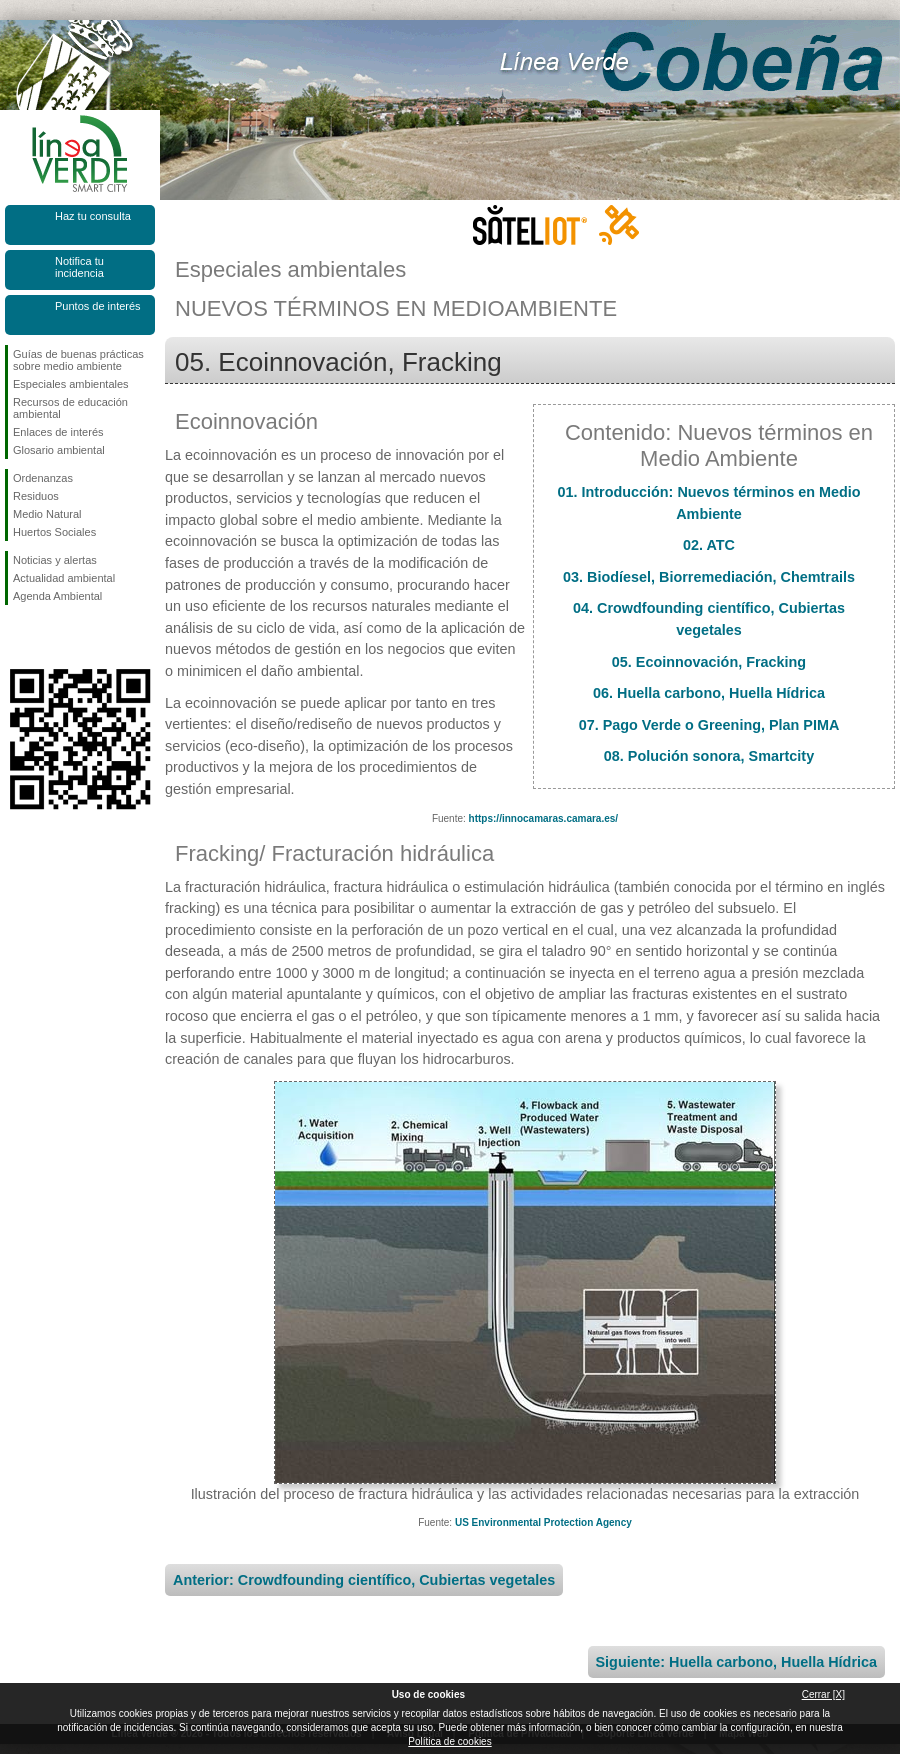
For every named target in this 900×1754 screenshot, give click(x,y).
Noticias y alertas (55, 560)
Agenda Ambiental (57, 596)
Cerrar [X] (823, 1694)
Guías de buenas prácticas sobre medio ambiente (78, 360)
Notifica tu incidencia (79, 267)
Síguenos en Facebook (17, 637)
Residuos (36, 496)
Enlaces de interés (58, 432)
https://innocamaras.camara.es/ (544, 818)
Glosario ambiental (59, 450)
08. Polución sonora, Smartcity (709, 756)
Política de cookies (449, 1741)
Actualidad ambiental (64, 578)
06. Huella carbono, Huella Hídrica (709, 693)
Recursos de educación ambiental (70, 408)
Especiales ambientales (71, 384)
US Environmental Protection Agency (543, 1522)
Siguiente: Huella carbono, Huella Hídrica (736, 1662)
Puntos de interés (98, 306)
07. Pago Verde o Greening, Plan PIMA (709, 725)
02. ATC (709, 545)
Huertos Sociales (54, 532)
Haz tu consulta (93, 216)
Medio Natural (47, 514)
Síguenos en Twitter (50, 637)
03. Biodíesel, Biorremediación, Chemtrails (709, 577)
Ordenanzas (43, 478)
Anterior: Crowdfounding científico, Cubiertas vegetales (364, 1580)
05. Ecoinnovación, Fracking (709, 662)
